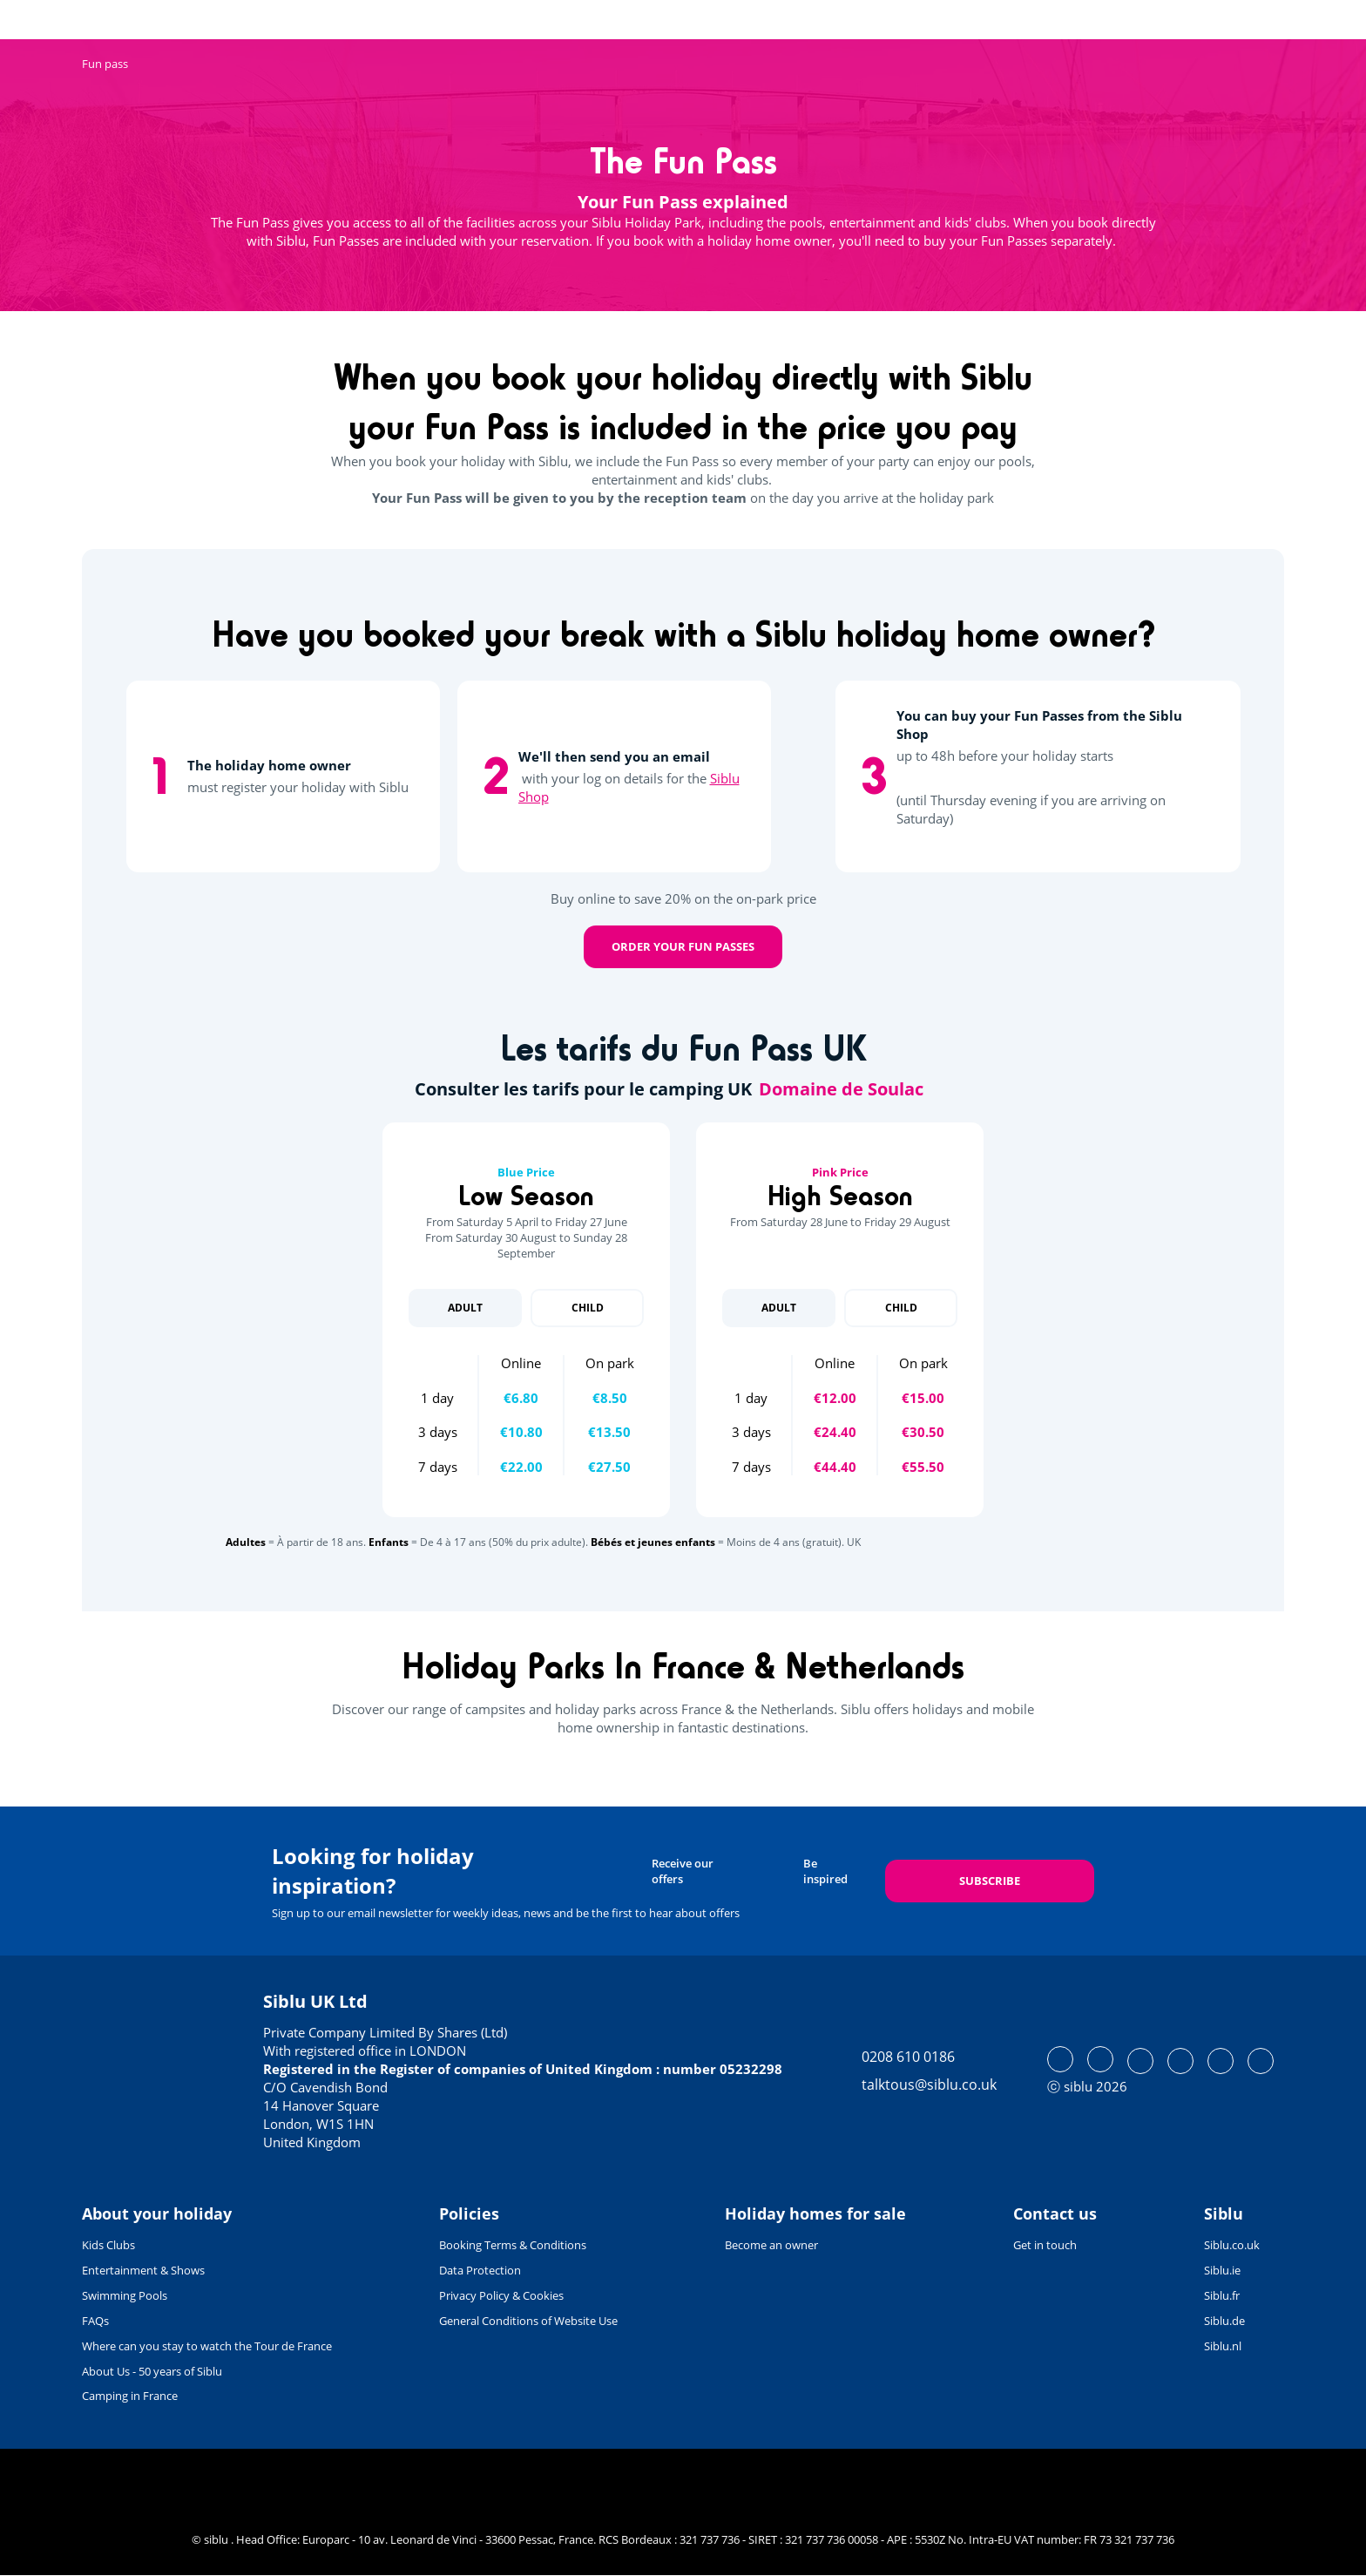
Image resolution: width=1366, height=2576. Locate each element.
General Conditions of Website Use (528, 2321)
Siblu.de (1224, 2321)
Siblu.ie (1222, 2270)
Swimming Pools (124, 2295)
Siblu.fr (1222, 2295)
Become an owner (771, 2245)
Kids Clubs (108, 2245)
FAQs (95, 2321)
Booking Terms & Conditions (512, 2245)
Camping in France (130, 2395)
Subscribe (989, 1880)
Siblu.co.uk (1232, 2245)
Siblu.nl (1222, 2346)
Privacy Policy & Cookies (501, 2295)
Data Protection (480, 2270)
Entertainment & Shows (143, 2270)
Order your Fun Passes (683, 946)
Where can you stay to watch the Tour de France (207, 2346)
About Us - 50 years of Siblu (152, 2371)
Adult (465, 1307)
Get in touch (1045, 2245)
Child (587, 1307)
